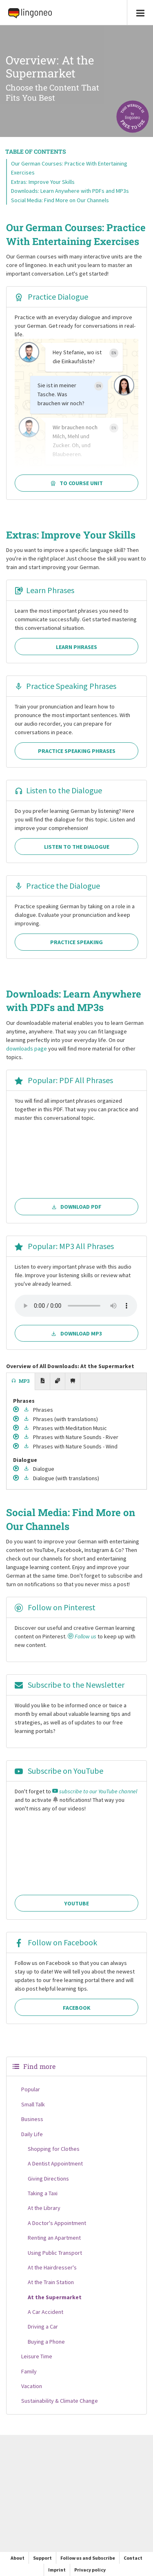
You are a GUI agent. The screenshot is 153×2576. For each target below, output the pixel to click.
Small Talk (33, 2104)
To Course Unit (76, 483)
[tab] (21, 1381)
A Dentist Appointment (55, 2163)
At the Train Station (51, 2282)
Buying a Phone (46, 2341)
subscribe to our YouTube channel (94, 1791)
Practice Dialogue (51, 296)
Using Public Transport (55, 2252)
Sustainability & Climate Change (59, 2400)
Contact (133, 2558)
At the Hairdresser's (52, 2267)
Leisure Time (36, 2356)
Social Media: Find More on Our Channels (60, 200)
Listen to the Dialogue (58, 790)
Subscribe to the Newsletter (69, 1685)
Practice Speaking (76, 942)
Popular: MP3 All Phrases (64, 1246)
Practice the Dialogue (57, 886)
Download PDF (76, 1206)
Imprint (57, 2570)
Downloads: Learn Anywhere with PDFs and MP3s (70, 190)
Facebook (77, 2007)
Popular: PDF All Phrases (64, 1080)
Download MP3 (76, 1333)
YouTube (76, 1903)
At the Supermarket (55, 2297)
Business (32, 2119)
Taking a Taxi (43, 2193)
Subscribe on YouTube (59, 1771)
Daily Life (32, 2134)
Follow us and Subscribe (87, 2558)
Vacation (31, 2386)
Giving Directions (48, 2178)
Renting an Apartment (54, 2237)
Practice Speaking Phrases (65, 686)
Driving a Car (43, 2326)
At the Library (44, 2208)
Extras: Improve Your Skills (43, 181)
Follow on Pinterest (55, 1607)
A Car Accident (45, 2312)
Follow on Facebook (56, 1942)
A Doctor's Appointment (57, 2223)
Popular (30, 2089)
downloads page (26, 1048)
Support (42, 2558)
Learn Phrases (44, 590)
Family (29, 2371)
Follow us (82, 1636)
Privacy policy (90, 2570)
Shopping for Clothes (54, 2148)
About (17, 2558)
